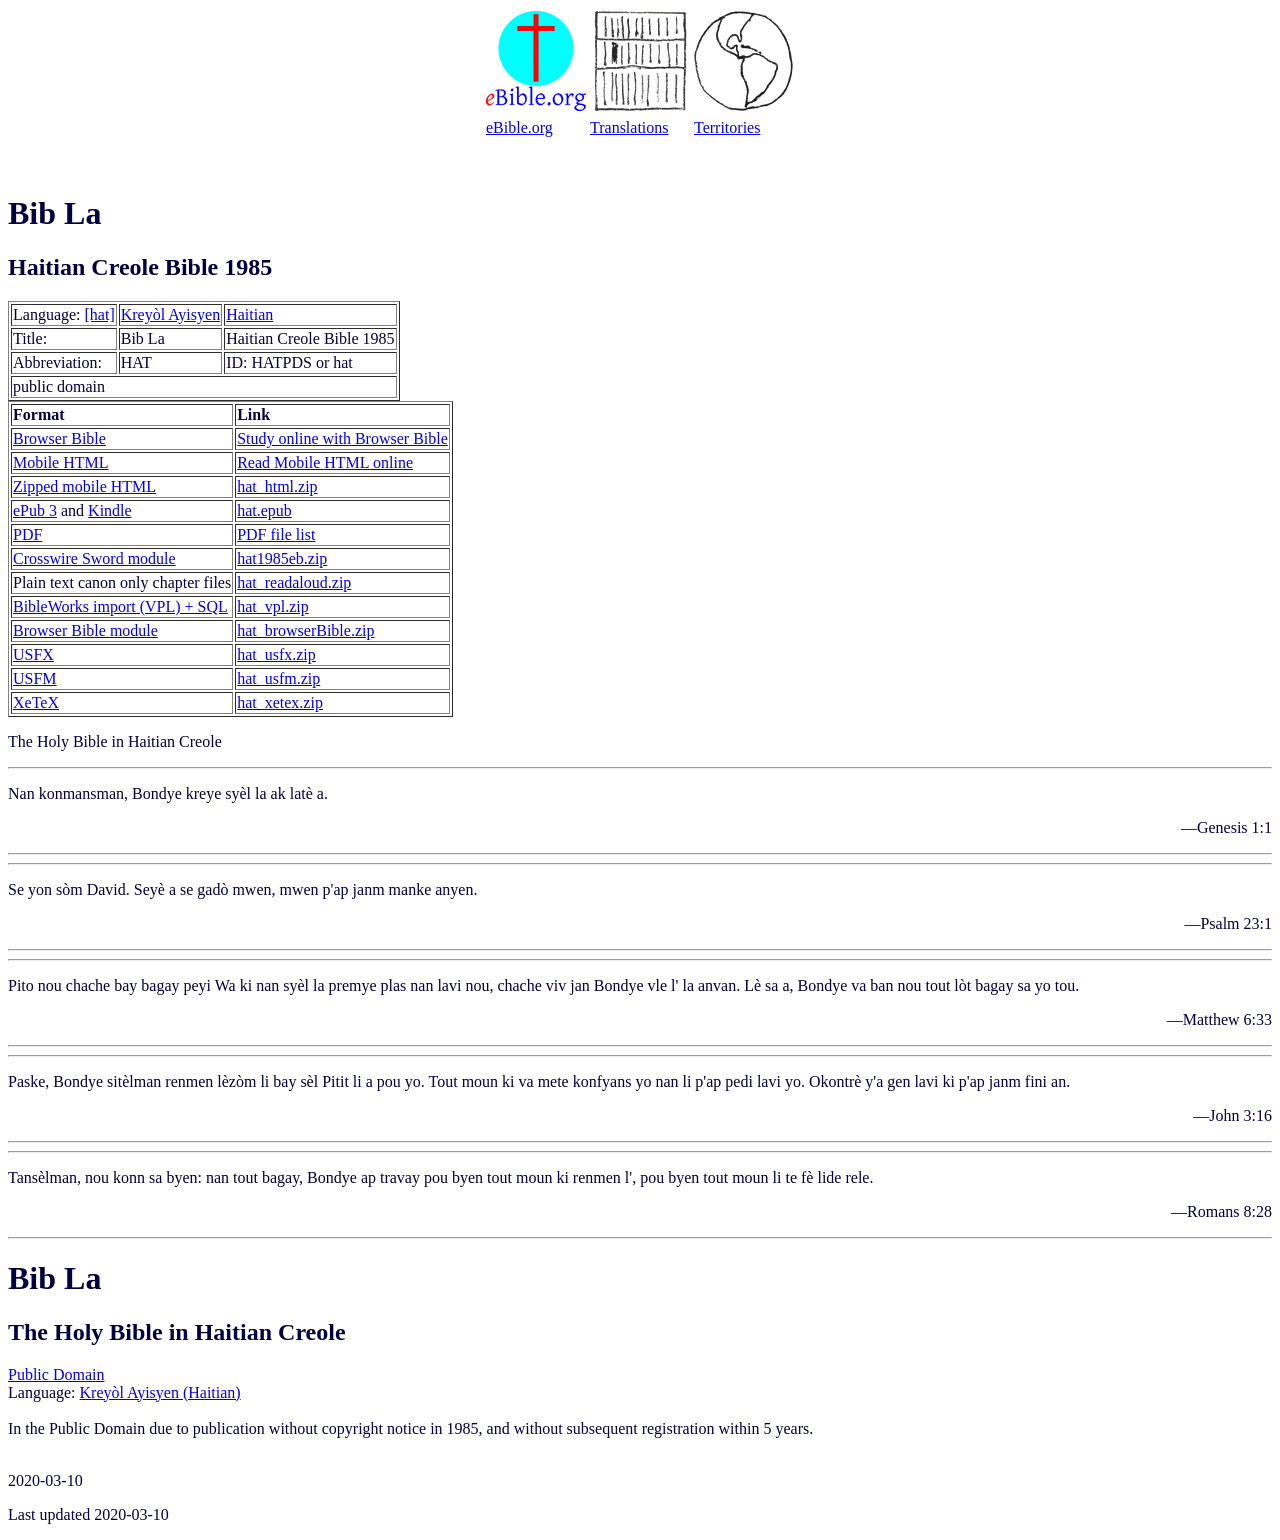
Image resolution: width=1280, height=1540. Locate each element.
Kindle (110, 510)
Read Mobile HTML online (325, 462)
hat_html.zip (277, 486)
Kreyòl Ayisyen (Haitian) (160, 1392)
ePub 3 (35, 510)
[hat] (100, 314)
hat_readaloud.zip (294, 582)
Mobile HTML (61, 462)
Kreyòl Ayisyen (170, 314)
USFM (35, 678)
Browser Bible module (85, 630)
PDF (27, 534)
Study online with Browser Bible (342, 438)
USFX (33, 654)
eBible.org (519, 127)
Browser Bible (59, 438)
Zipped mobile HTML (84, 486)
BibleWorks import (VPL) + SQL (120, 606)
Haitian (249, 314)
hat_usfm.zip (278, 678)
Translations (629, 127)
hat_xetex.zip (280, 702)
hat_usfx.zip (276, 654)
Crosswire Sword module (94, 558)
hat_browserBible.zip (305, 630)
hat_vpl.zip (273, 606)
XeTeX (36, 702)
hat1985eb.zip (282, 558)
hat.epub (264, 510)
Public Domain (56, 1374)
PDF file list (276, 534)
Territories (727, 127)
